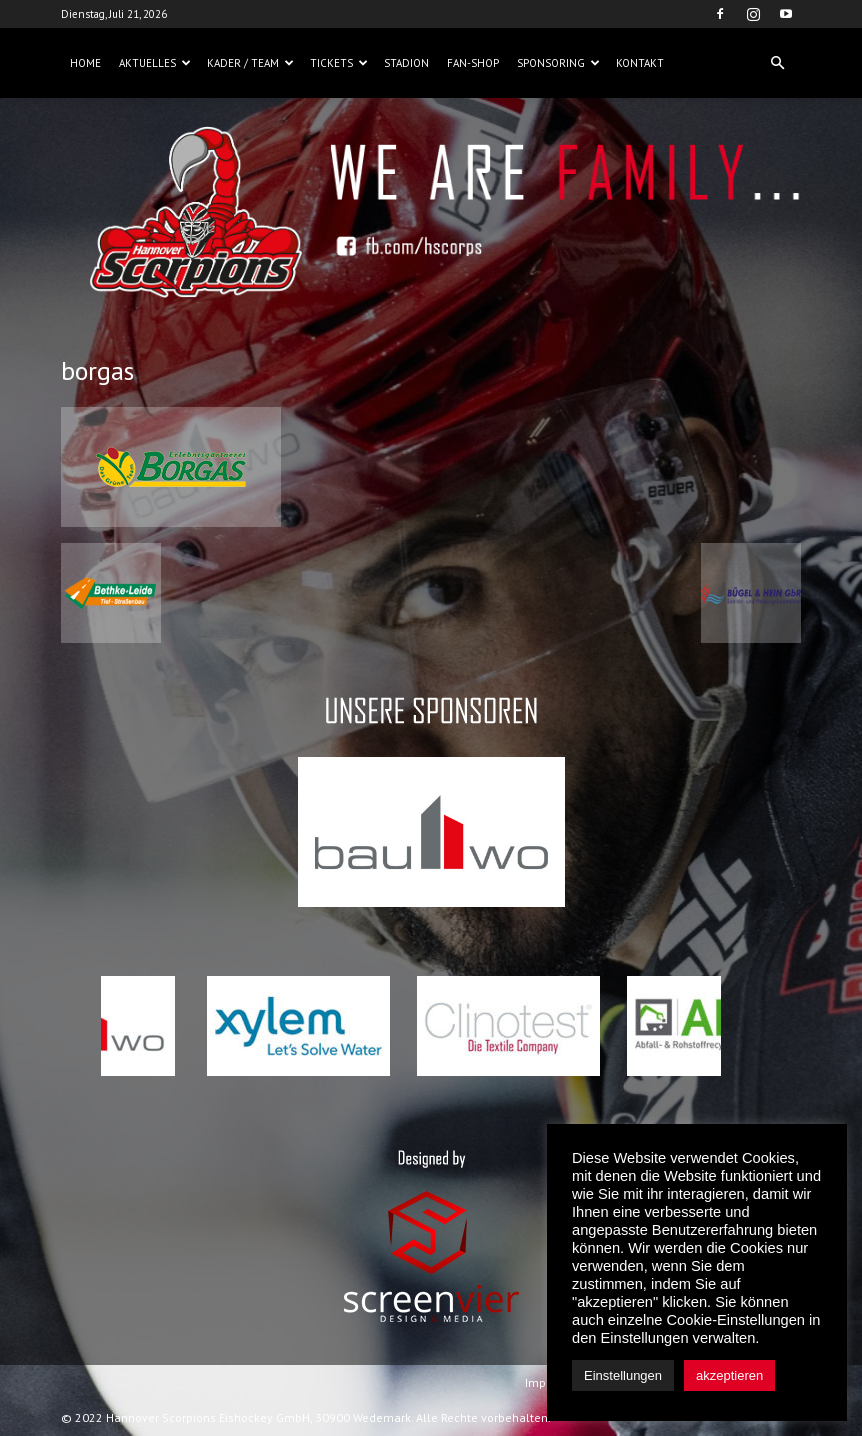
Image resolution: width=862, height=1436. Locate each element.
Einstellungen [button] (623, 1375)
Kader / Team (250, 63)
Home (85, 63)
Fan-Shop (473, 63)
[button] (777, 63)
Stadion (406, 63)
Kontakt (640, 63)
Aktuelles (155, 63)
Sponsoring (558, 63)
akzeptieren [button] (729, 1375)
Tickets (339, 63)
